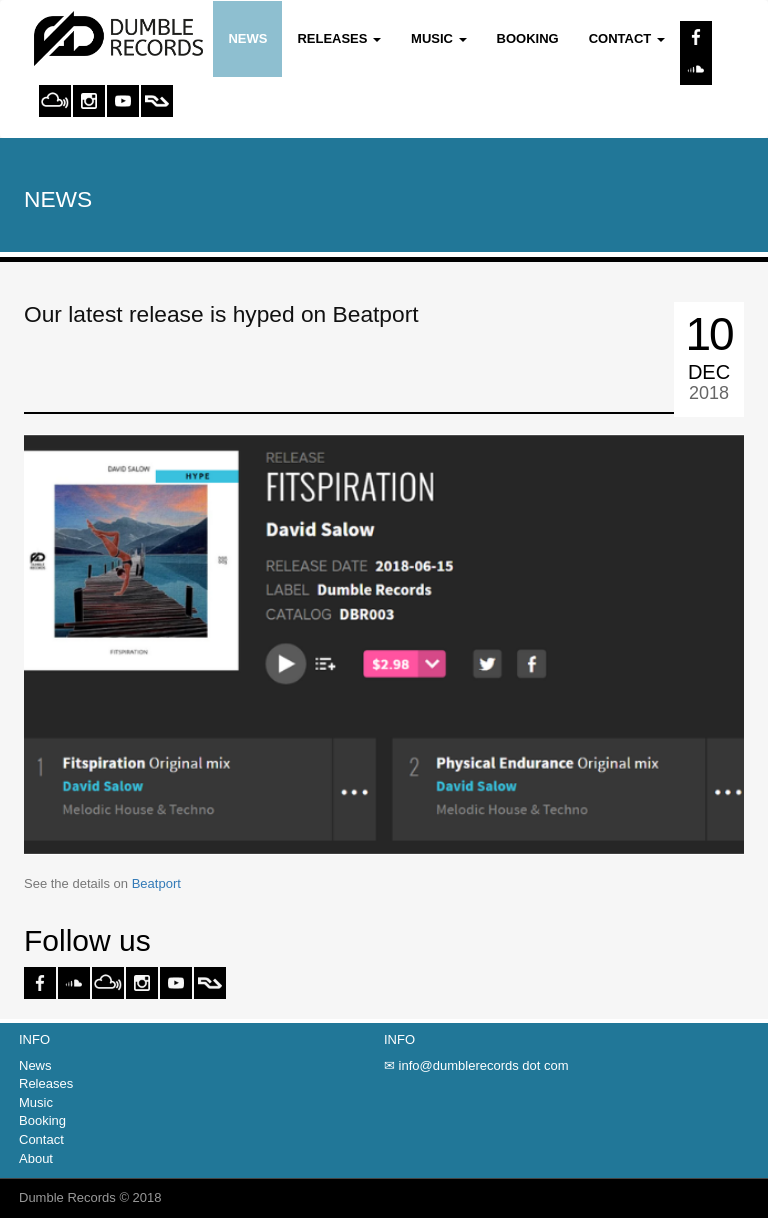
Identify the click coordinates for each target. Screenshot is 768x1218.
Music (36, 1102)
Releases (46, 1083)
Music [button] (439, 38)
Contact (41, 1139)
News (247, 38)
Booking (528, 38)
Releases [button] (339, 38)
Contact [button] (627, 38)
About (36, 1158)
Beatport (156, 883)
